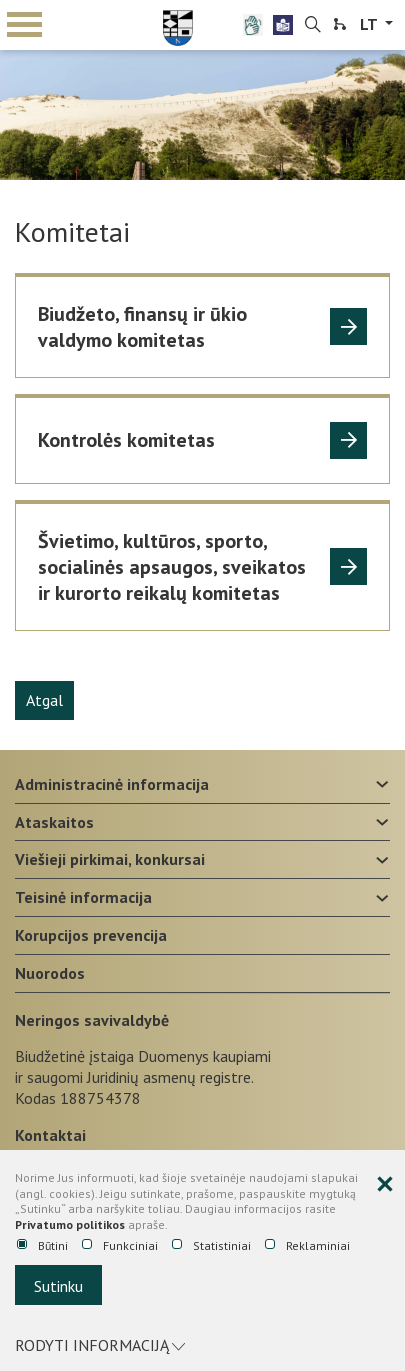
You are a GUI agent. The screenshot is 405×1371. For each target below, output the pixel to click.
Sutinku (58, 1286)
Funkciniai (120, 1246)
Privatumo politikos (70, 1224)
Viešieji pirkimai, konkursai (110, 859)
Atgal (44, 700)
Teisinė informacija (83, 897)
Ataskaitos (54, 822)
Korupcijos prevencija (91, 935)
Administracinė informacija (112, 784)
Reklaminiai (307, 1246)
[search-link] (313, 25)
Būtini (42, 1246)
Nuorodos (50, 973)
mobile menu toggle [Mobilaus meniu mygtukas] (24, 24)
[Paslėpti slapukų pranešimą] (385, 1185)
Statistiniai (211, 1246)
